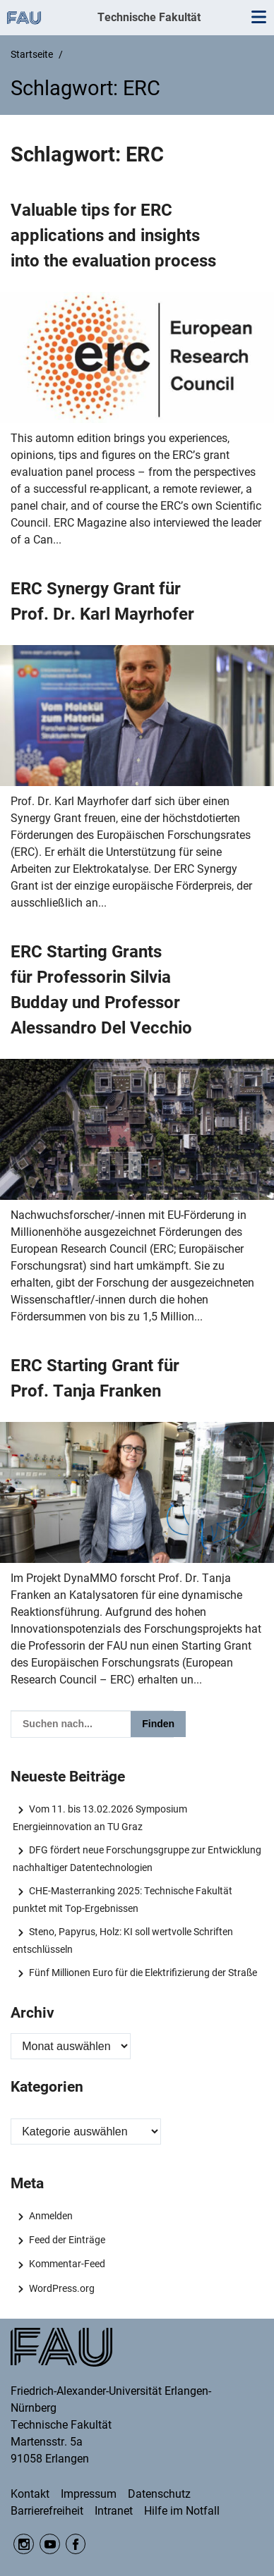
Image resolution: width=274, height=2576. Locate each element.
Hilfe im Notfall (182, 2510)
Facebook (76, 2544)
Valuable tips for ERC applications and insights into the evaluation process (113, 235)
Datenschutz (159, 2494)
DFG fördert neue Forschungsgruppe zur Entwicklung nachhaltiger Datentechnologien (137, 1858)
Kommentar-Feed (67, 2263)
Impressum (89, 2494)
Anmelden (51, 2215)
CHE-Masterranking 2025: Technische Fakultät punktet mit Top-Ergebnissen (122, 1899)
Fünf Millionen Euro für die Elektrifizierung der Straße (143, 1972)
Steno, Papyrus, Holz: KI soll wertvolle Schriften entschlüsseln (122, 1940)
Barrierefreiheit (47, 2510)
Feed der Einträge (67, 2239)
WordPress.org (62, 2288)
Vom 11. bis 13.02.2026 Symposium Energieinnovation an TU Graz (99, 1817)
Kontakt (30, 2494)
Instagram (23, 2544)
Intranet (114, 2510)
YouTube (50, 2544)
